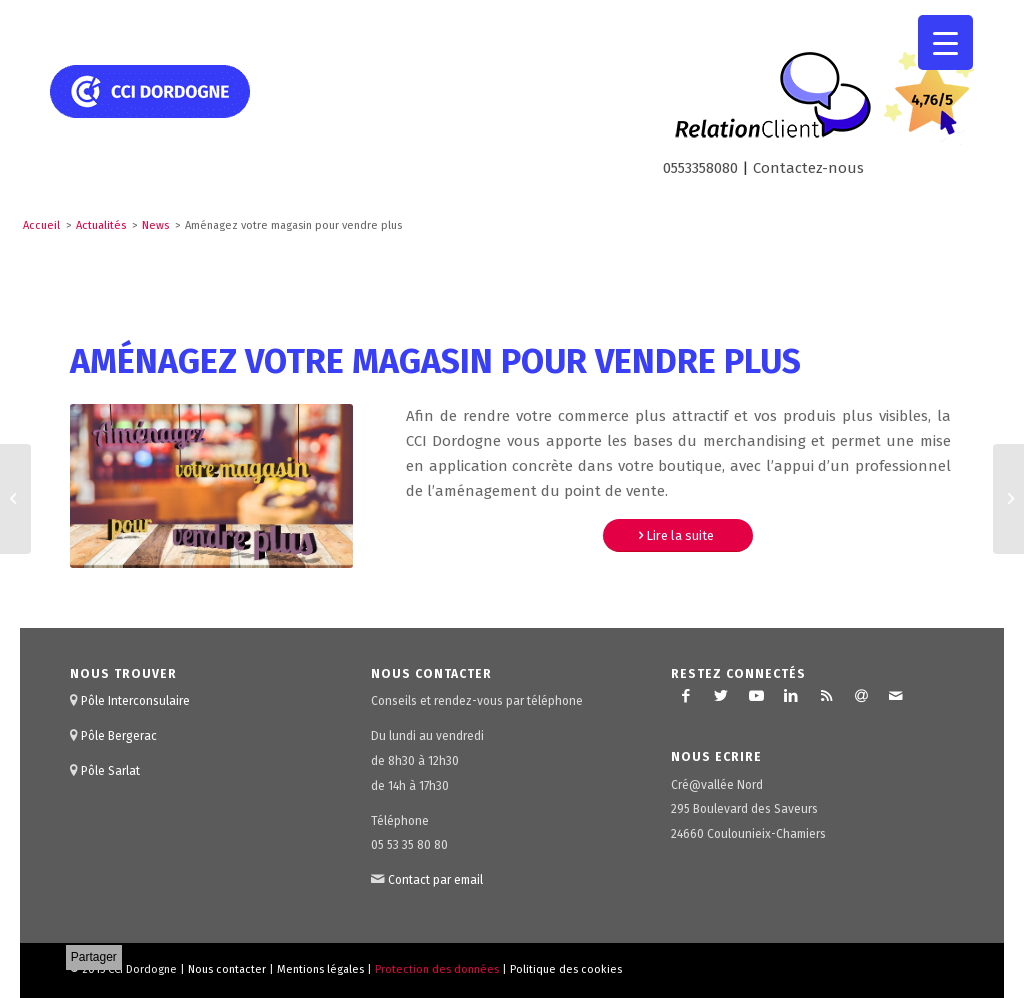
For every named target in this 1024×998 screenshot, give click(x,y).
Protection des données (437, 969)
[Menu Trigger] (945, 42)
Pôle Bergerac (119, 736)
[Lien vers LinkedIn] (791, 696)
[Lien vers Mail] (896, 696)
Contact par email (435, 880)
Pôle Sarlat (110, 771)
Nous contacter (227, 969)
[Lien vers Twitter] (721, 696)
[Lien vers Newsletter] (861, 696)
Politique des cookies (566, 969)
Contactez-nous (808, 168)
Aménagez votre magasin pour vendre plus (435, 361)
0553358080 (700, 168)
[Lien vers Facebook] (686, 696)
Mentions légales (320, 969)
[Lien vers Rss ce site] (826, 696)
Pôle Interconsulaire (135, 701)
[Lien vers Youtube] (756, 696)
